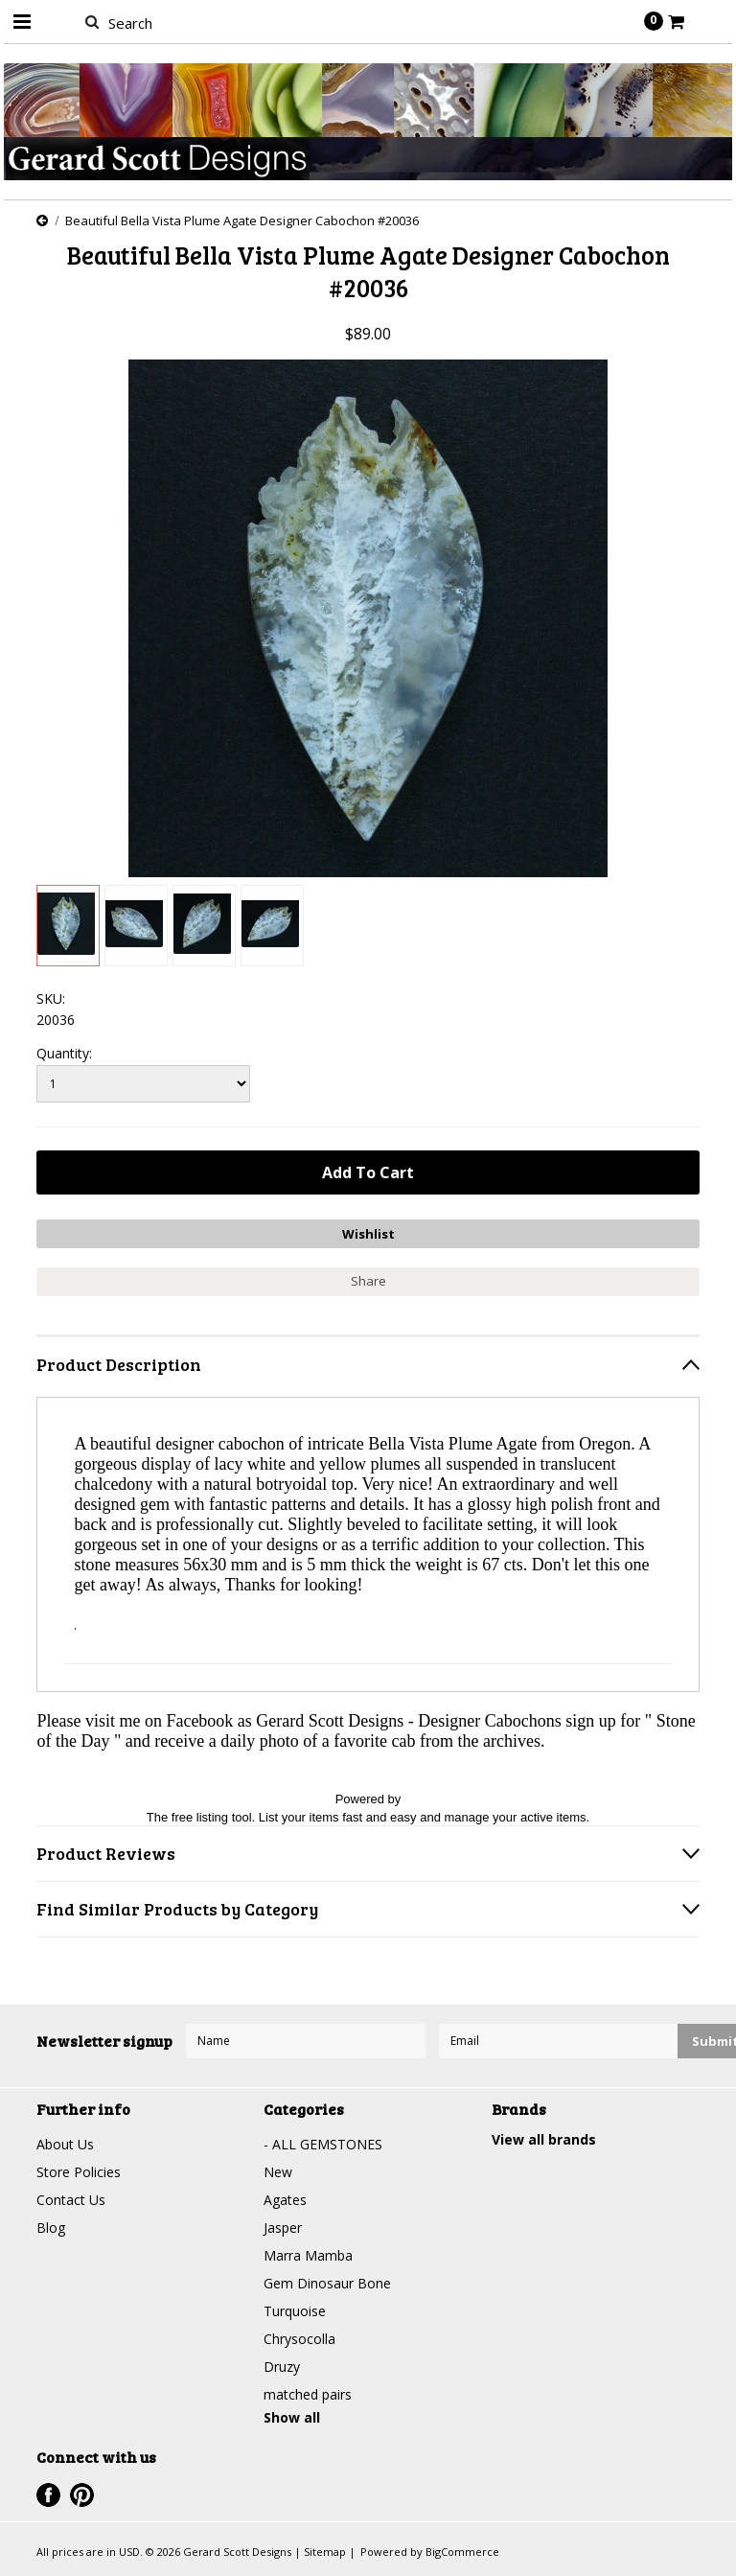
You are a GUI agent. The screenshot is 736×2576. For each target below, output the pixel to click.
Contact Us (70, 2200)
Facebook (48, 2495)
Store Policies (78, 2172)
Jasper (283, 2227)
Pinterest (82, 2495)
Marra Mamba (308, 2255)
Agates (285, 2200)
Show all (292, 2417)
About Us (65, 2144)
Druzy (282, 2366)
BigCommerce (462, 2551)
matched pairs (308, 2394)
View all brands (544, 2139)
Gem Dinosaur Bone (327, 2283)
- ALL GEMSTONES (323, 2144)
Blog (50, 2227)
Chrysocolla (299, 2339)
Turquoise (295, 2311)
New (278, 2172)
